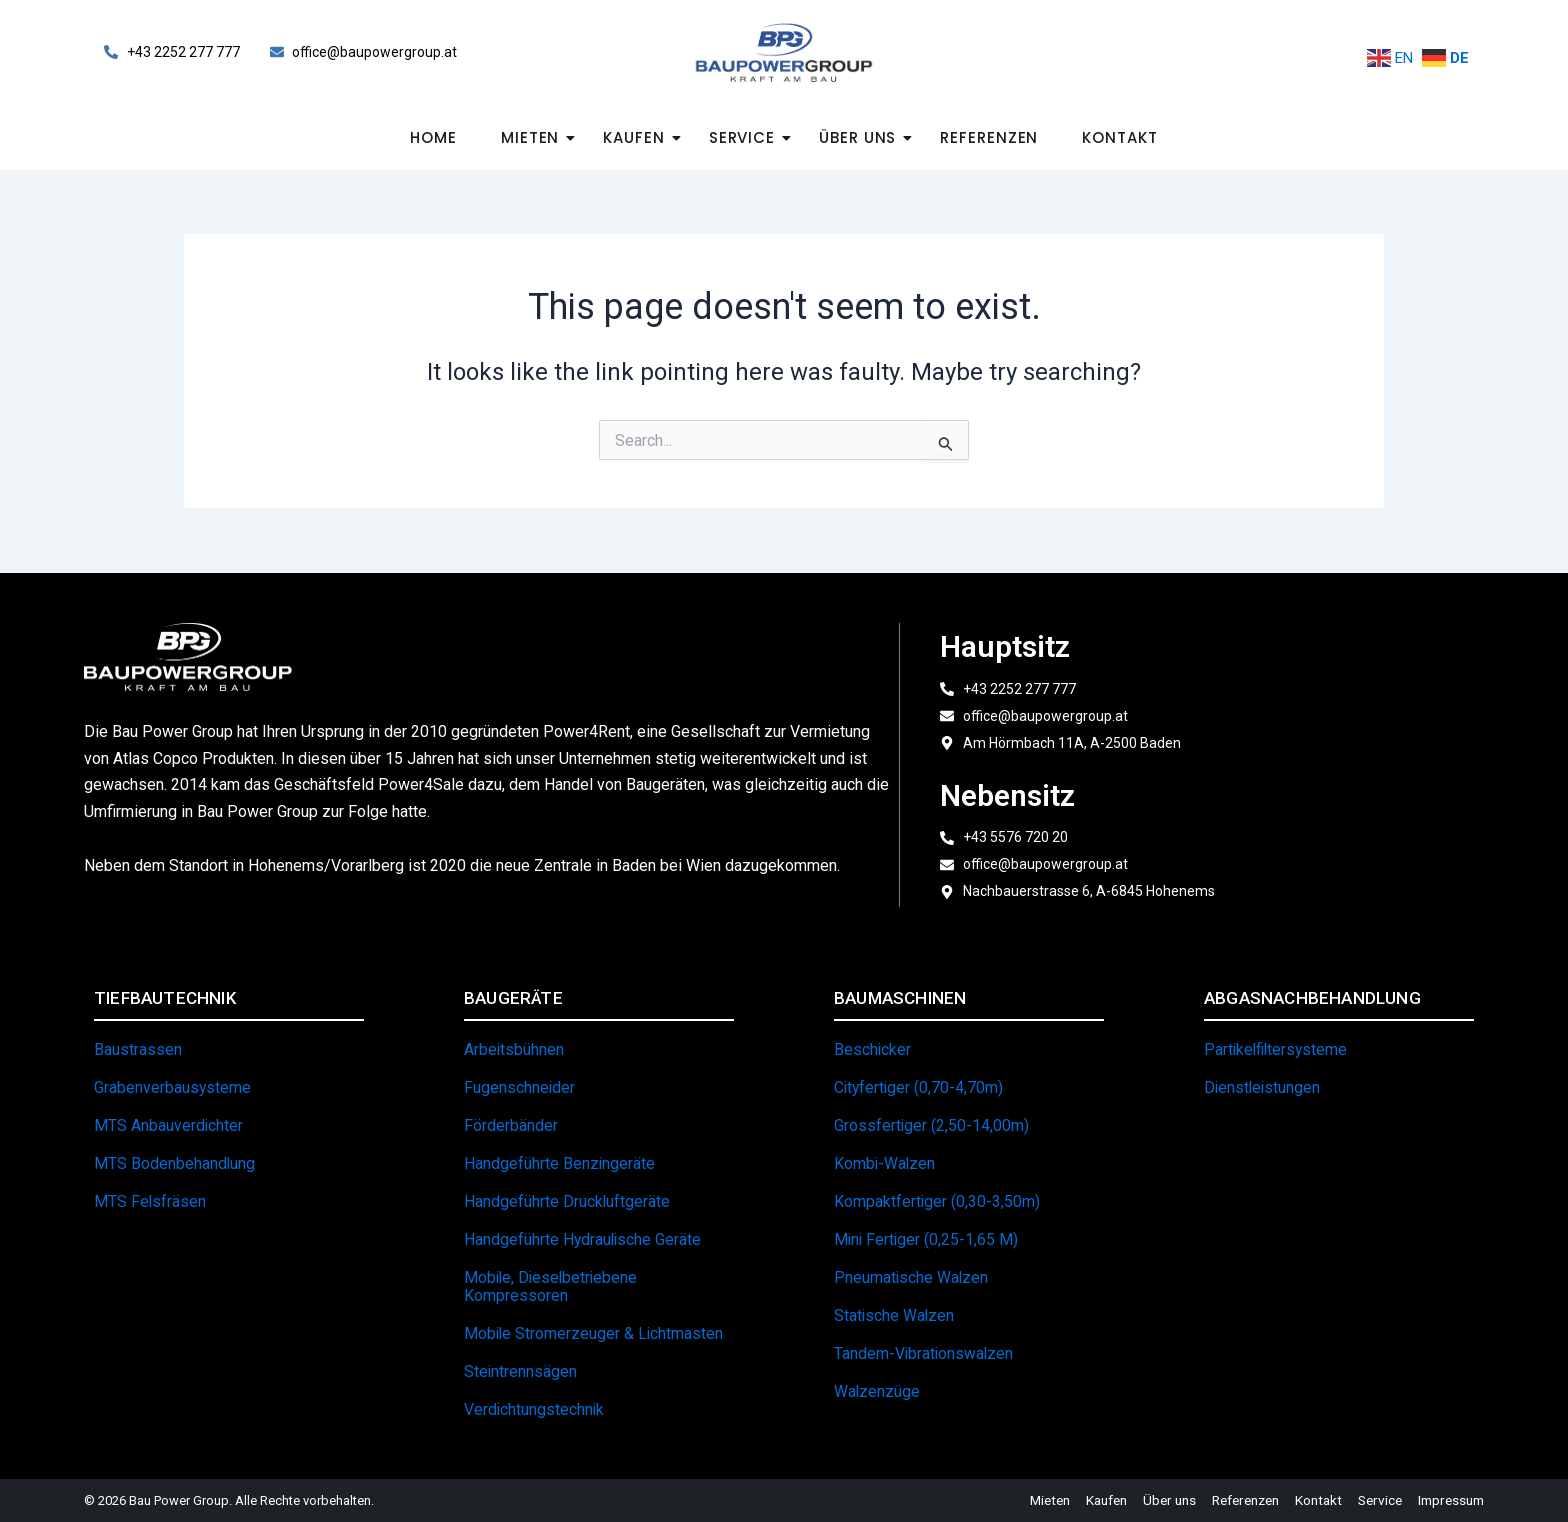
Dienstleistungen (1263, 1087)
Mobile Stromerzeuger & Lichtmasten (595, 1333)
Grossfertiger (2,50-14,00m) (932, 1125)
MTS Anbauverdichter (169, 1125)
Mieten (536, 137)
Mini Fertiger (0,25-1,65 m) (927, 1239)
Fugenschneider (520, 1087)
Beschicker (873, 1049)
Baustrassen (138, 1049)
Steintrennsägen (521, 1371)
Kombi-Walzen (885, 1163)
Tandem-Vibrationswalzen (925, 1353)
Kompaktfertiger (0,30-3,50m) (937, 1201)
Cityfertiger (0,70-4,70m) (920, 1087)
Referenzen (989, 137)
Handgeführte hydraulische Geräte (584, 1239)
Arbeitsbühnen (514, 1049)
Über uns (863, 137)
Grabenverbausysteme (173, 1087)
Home (433, 137)
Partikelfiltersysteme (1278, 1049)
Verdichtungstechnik (535, 1409)
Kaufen (639, 137)
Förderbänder (511, 1125)
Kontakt (1119, 137)
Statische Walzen (895, 1315)
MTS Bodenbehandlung (175, 1163)
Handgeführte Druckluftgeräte (567, 1201)
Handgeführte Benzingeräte (560, 1163)
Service (748, 137)
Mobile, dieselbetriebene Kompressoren (553, 1286)
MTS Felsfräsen (150, 1201)
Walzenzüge (877, 1391)
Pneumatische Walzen (912, 1277)
